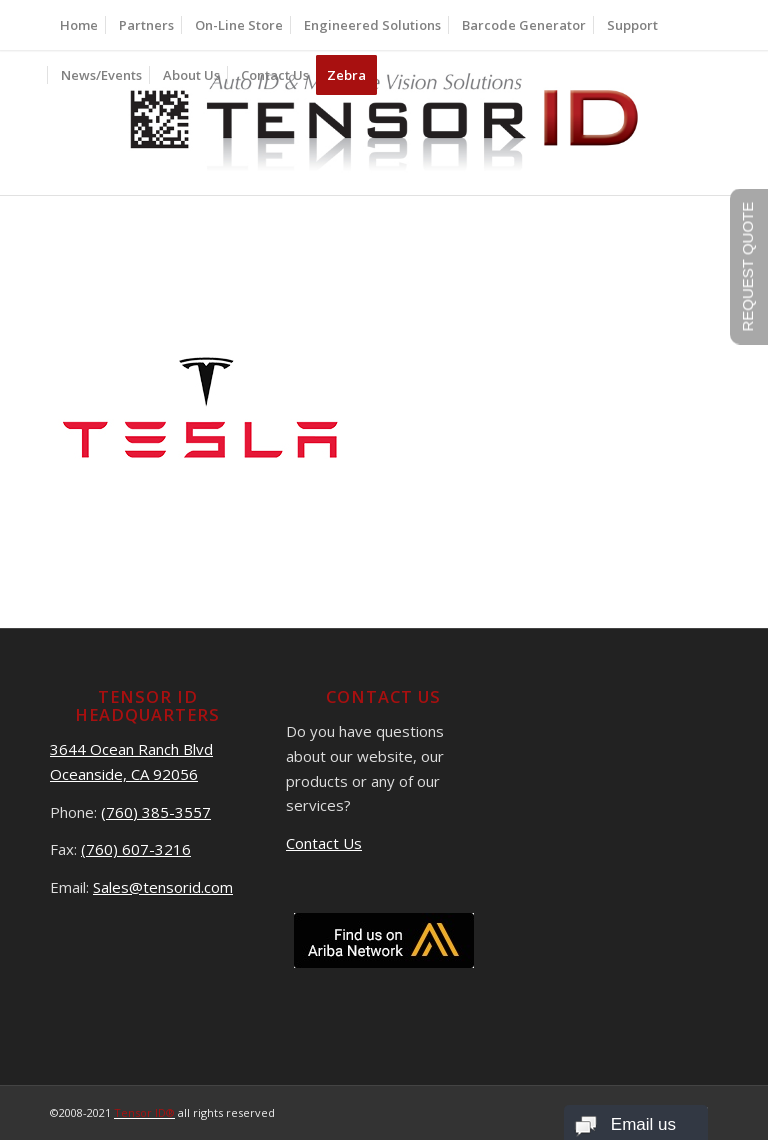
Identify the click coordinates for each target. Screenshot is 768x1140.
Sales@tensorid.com (163, 887)
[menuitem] (79, 25)
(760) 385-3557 (156, 812)
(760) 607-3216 (136, 849)
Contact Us (324, 843)
